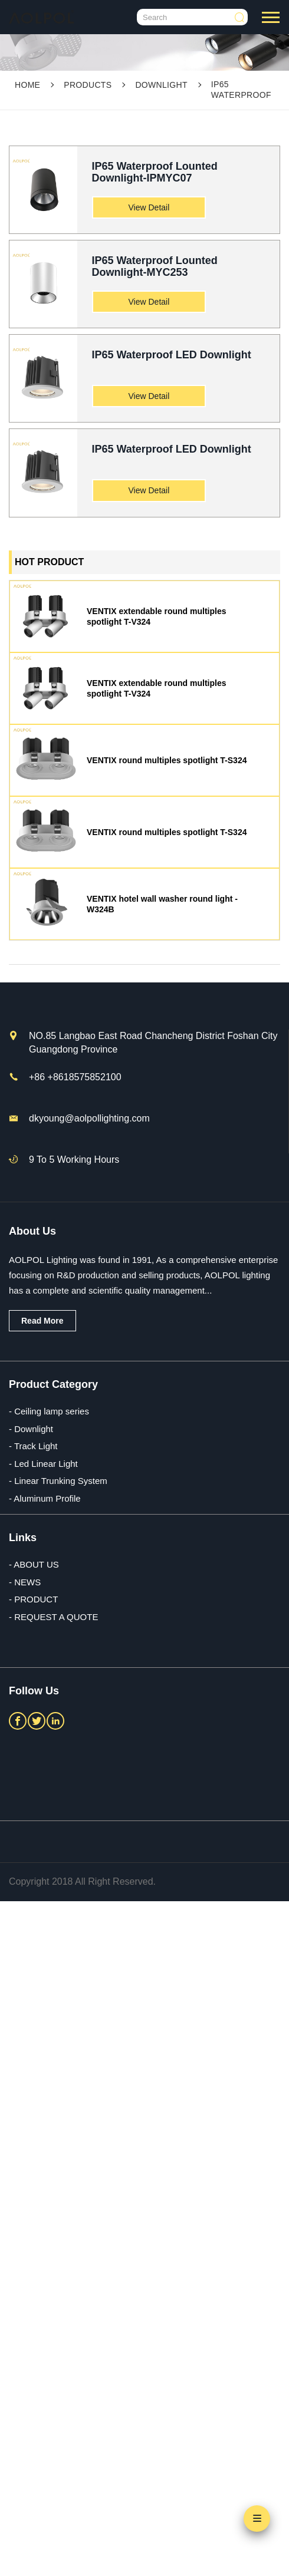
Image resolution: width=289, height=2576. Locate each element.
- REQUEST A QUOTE (53, 1617)
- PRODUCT (33, 1599)
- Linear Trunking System (58, 1481)
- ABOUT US (34, 1564)
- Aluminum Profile (45, 1498)
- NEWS (25, 1582)
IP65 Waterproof (241, 90)
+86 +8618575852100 (75, 1077)
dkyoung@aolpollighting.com (89, 1118)
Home (27, 85)
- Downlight (31, 1429)
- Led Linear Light (43, 1464)
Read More (42, 1320)
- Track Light (33, 1446)
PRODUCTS (87, 85)
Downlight (161, 85)
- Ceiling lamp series (49, 1411)
